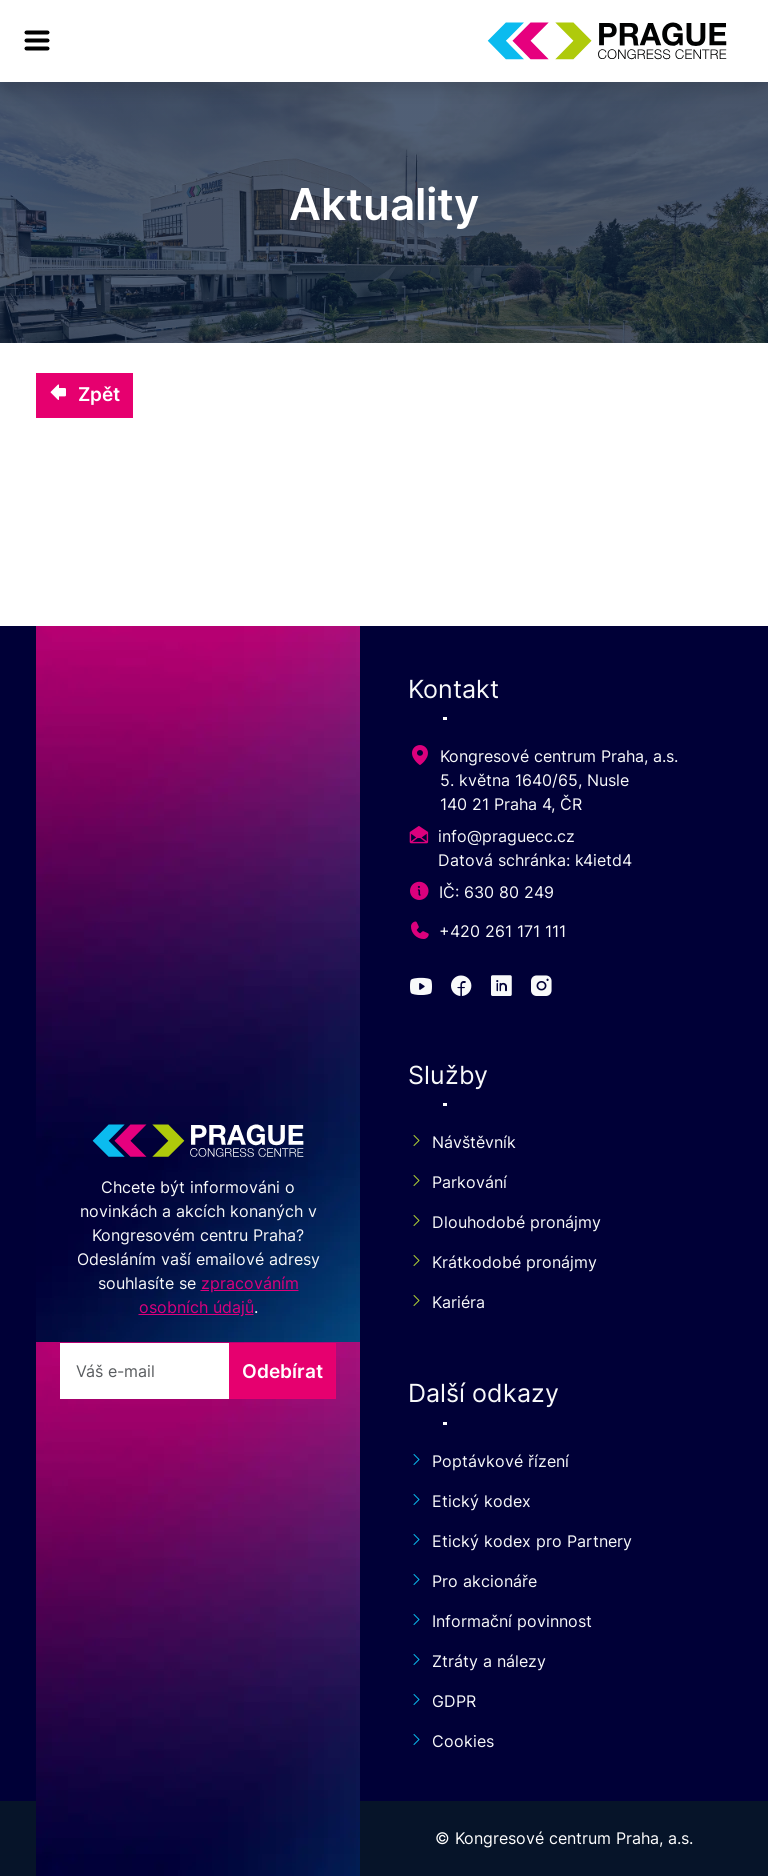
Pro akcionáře (472, 1581)
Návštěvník (462, 1142)
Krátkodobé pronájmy (502, 1262)
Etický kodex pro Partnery (520, 1541)
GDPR (442, 1701)
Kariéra (446, 1302)
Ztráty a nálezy (477, 1661)
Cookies (451, 1741)
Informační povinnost (500, 1621)
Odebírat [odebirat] (282, 1371)
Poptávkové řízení (488, 1461)
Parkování (457, 1182)
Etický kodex (469, 1501)
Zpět (84, 394)
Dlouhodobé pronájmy (504, 1222)
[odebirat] (144, 1371)
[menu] (37, 41)
